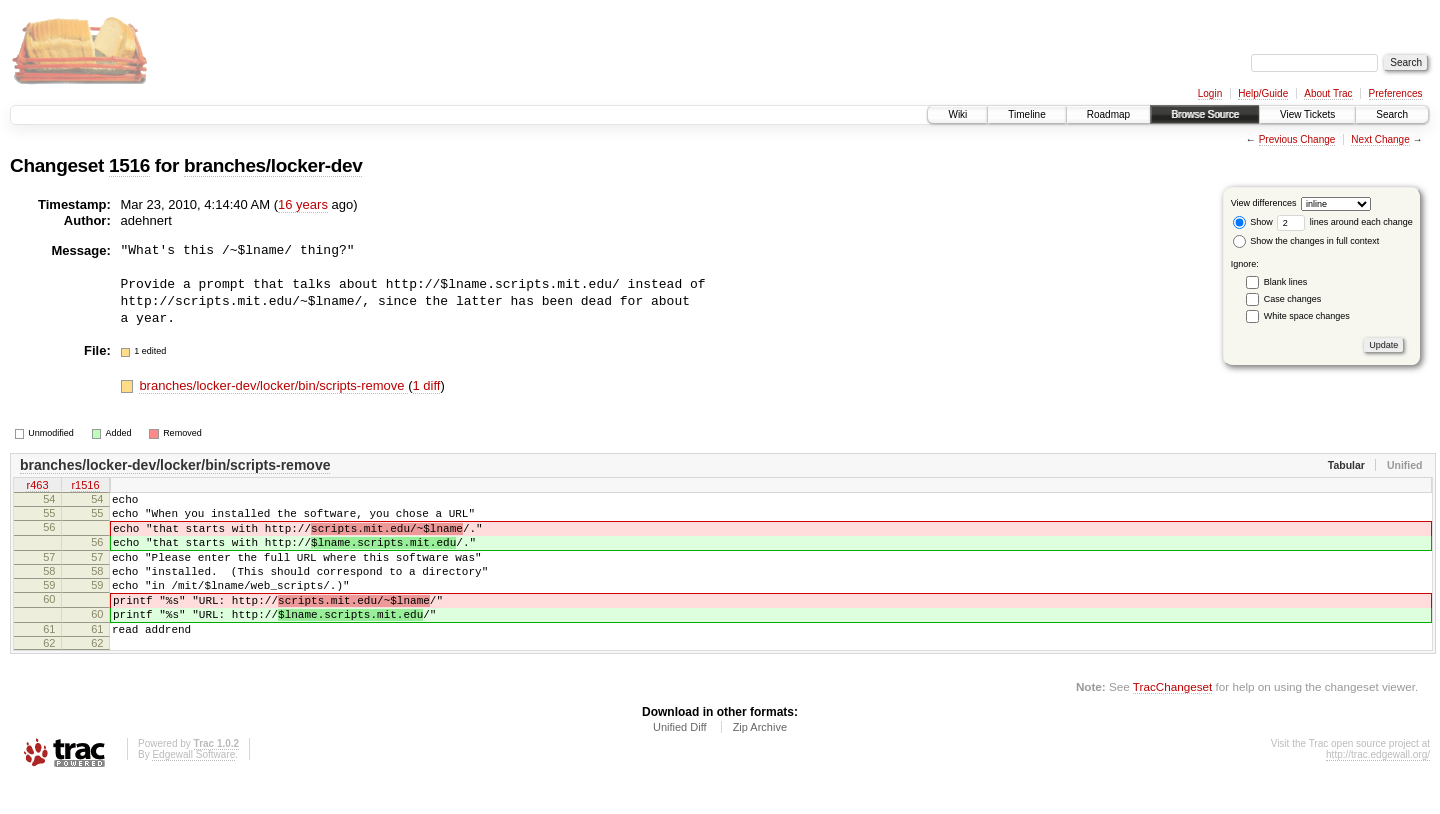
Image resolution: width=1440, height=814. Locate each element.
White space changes (1307, 316)
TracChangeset (1172, 719)
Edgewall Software (193, 787)
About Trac (1328, 93)
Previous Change (1297, 139)
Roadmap (1108, 114)
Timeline (1026, 114)
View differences (1264, 203)
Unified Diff (680, 760)
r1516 (85, 486)
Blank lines (1286, 282)
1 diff (427, 385)
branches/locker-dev (273, 165)
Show (1253, 222)
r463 (37, 486)
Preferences (1396, 93)
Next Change (1380, 139)
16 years (303, 204)
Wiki (957, 114)
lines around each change (1345, 222)
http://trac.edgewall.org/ (1378, 787)
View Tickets (1307, 114)
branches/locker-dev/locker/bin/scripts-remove (273, 385)
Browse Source (1205, 114)
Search (1392, 114)
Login (1210, 93)
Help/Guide (1263, 93)
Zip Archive (760, 760)
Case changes (1293, 299)
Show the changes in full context (1306, 241)
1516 (129, 165)
